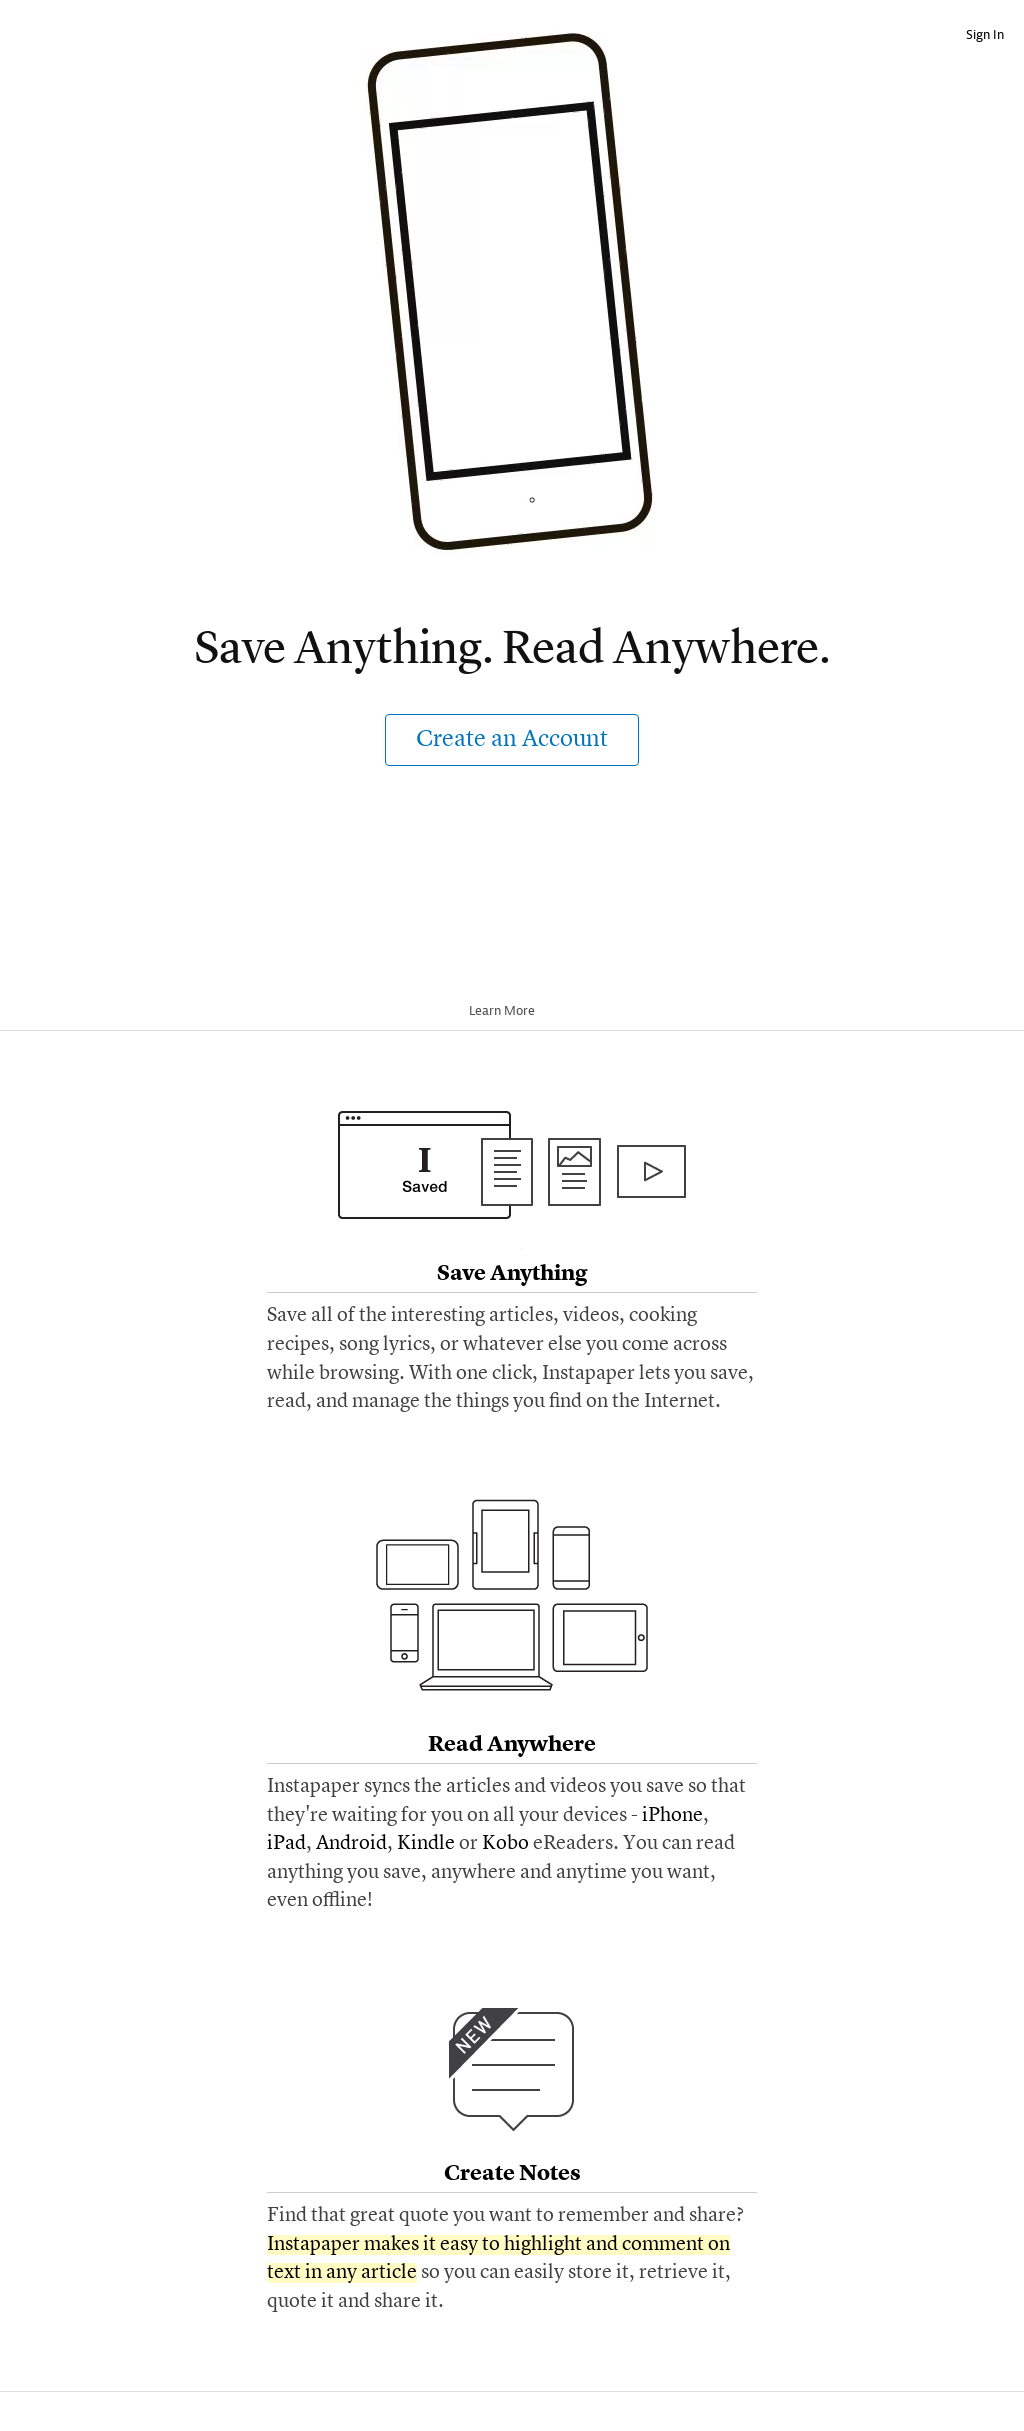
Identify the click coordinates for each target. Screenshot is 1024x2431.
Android (351, 1844)
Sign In (985, 34)
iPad (286, 1844)
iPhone (672, 1816)
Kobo (505, 1844)
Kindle (426, 1844)
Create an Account (512, 740)
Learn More (509, 1010)
